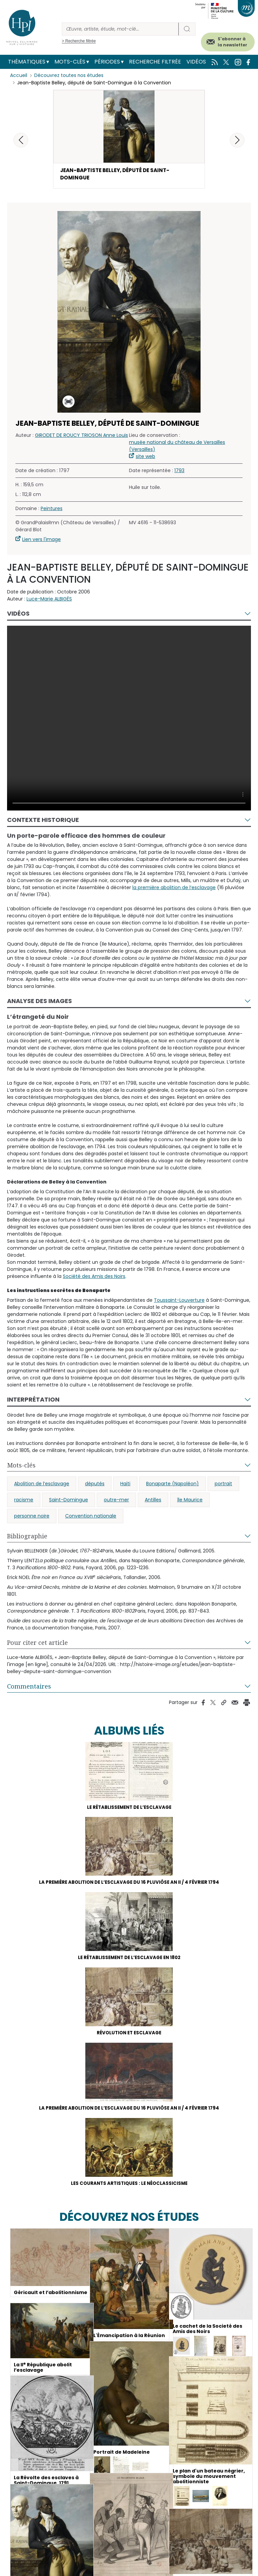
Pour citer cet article (37, 1644)
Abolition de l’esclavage (41, 1485)
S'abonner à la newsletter (232, 42)
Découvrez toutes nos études (69, 75)
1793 (179, 472)
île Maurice (190, 1501)
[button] (237, 140)
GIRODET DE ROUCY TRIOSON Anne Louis (81, 437)
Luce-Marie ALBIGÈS (49, 600)
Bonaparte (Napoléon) (172, 1485)
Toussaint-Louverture (179, 1302)
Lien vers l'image (41, 541)
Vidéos (196, 62)
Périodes (107, 62)
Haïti (125, 1485)
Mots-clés (69, 62)
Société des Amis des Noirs (94, 1278)
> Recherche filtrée (79, 41)
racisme (23, 1501)
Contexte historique (43, 822)
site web (145, 458)
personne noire (31, 1517)
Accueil (18, 75)
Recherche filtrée (155, 62)
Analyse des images (39, 1003)
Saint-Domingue (68, 1501)
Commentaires (29, 1688)
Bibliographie (27, 1538)
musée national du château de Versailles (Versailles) (177, 448)
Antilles (153, 1501)
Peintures (51, 510)
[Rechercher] (120, 29)
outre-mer (116, 1501)
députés (94, 1485)
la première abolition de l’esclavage (174, 889)
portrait (223, 1485)
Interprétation (33, 1401)
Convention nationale (90, 1517)
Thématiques (26, 62)
